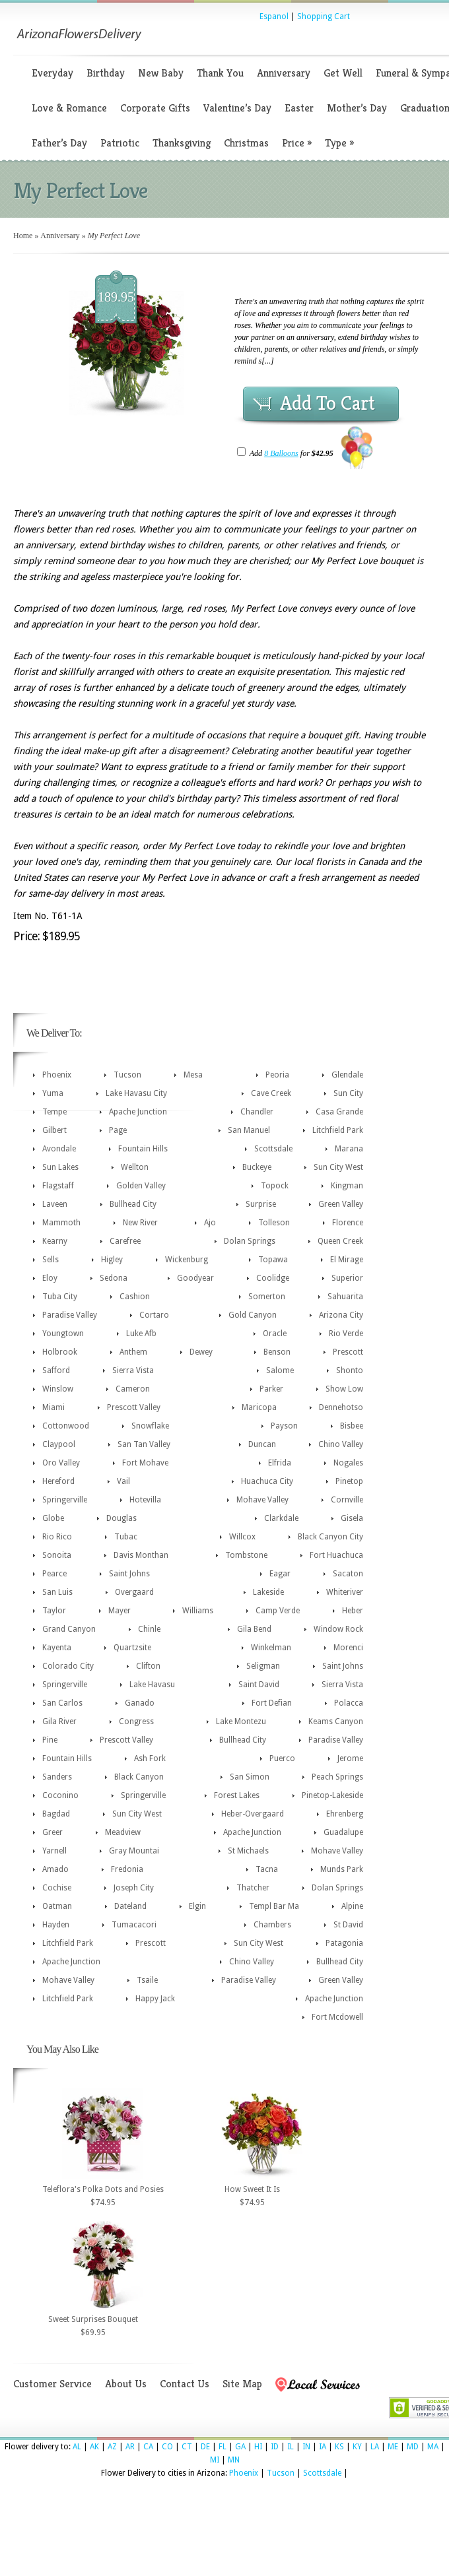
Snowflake (150, 1426)
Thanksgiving (182, 143)
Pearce (54, 1573)
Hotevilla (145, 1499)
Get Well (343, 73)
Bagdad (56, 1814)
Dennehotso (341, 1407)
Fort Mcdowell (337, 2017)
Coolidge (272, 1278)
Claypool (58, 1444)
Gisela (352, 1518)
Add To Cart (327, 403)
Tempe (54, 1111)
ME (393, 2446)
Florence (347, 1222)
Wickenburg (186, 1259)
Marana (349, 1148)
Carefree (125, 1241)
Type (339, 143)
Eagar (280, 1573)
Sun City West (338, 1167)
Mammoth (61, 1222)
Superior (347, 1278)
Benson (277, 1352)
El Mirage (346, 1259)
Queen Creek (340, 1241)
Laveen (54, 1204)
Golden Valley (141, 1185)
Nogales (348, 1462)
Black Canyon (139, 1777)
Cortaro (154, 1315)
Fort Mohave (145, 1462)
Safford (56, 1370)
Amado (55, 1869)
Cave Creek (271, 1093)
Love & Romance (69, 108)
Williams (197, 1610)
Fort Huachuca (336, 1555)
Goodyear (195, 1278)
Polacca (348, 1703)
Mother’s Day (357, 108)
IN (306, 2446)
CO (167, 2446)
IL (290, 2446)
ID (275, 2446)
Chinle (149, 1629)
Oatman (57, 1906)
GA (240, 2446)
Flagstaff (58, 1185)
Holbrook (59, 1352)
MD (413, 2446)
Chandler (256, 1111)
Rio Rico (57, 1536)
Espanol (274, 16)
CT (187, 2446)
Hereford (58, 1481)
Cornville (347, 1499)
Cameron (133, 1389)
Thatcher (252, 1887)
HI (258, 2446)
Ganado (140, 1703)
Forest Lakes (236, 1795)
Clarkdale (281, 1518)
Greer (52, 1832)
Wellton (135, 1167)
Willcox (242, 1536)
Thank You (220, 73)
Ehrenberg (344, 1814)
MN (234, 2459)
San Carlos (62, 1703)
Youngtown (63, 1333)
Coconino (60, 1795)
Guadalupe (343, 1832)
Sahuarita (345, 1296)
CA (148, 2446)
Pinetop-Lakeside (332, 1795)
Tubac (125, 1536)
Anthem (133, 1352)
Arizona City (341, 1315)
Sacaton (348, 1573)
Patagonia (344, 1943)
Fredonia (127, 1869)
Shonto (349, 1370)
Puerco (282, 1758)
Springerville (64, 1499)
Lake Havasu (152, 1684)
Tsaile (147, 1980)
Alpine (352, 1906)
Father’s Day (59, 143)
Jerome (350, 1758)
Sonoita (56, 1555)
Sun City (348, 1093)
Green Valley (340, 1204)
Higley (112, 1259)
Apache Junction (138, 1111)
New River (140, 1222)
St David (348, 1924)
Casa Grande (339, 1111)
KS (339, 2446)
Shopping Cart (323, 16)
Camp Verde (278, 1610)
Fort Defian (272, 1703)
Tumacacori (134, 1924)
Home (22, 235)
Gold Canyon (252, 1315)
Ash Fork (150, 1758)
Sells (50, 1259)
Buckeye (256, 1167)
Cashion (135, 1296)
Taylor (54, 1610)
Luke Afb (141, 1333)
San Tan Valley (144, 1444)
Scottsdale (273, 1148)
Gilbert (54, 1130)
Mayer (119, 1610)
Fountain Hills (143, 1148)
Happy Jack (155, 1998)
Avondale (59, 1148)
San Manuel (249, 1130)
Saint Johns (129, 1573)
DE (205, 2446)
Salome (280, 1370)
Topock (275, 1185)
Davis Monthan (141, 1555)
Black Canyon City (330, 1536)
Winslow (57, 1389)
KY (357, 2446)
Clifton (148, 1666)
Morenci (348, 1647)
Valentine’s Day (237, 108)
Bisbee (351, 1426)
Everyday (52, 73)
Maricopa (259, 1407)
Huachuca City (267, 1481)
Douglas (121, 1518)
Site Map (242, 2384)
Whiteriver (344, 1592)
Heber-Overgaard (252, 1814)
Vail (123, 1481)
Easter (299, 108)
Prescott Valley (133, 1407)
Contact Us (184, 2384)
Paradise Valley (69, 1315)
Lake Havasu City (136, 1093)
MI (214, 2459)
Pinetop (349, 1481)
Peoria (277, 1074)
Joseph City (134, 1887)
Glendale (347, 1074)
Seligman (263, 1666)
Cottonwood (65, 1426)
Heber (352, 1610)
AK (94, 2446)
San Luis (57, 1592)
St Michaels (248, 1850)
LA (374, 2446)
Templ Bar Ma (274, 1906)
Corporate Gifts (155, 108)
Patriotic (119, 143)
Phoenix (56, 1074)
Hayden (55, 1924)
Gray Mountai (134, 1850)
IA (322, 2446)
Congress (136, 1721)
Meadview (123, 1832)
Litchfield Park (337, 1130)
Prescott (348, 1352)
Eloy (49, 1278)
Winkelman (271, 1647)
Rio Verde (346, 1333)
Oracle (275, 1333)
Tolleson (274, 1222)
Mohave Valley (262, 1499)
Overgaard (134, 1592)
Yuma (52, 1093)
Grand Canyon (69, 1629)
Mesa (193, 1074)
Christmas (246, 143)
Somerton (266, 1296)
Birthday (105, 73)
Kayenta (56, 1647)
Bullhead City (133, 1204)
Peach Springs (337, 1777)
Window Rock (338, 1629)
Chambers (272, 1924)
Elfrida (279, 1462)
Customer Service (52, 2384)
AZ (112, 2446)
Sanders (57, 1777)
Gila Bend (254, 1629)
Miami (53, 1407)
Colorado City (68, 1666)
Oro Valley (61, 1462)
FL (222, 2446)
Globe (53, 1518)
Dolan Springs (249, 1241)
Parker (271, 1389)
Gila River (59, 1721)
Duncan (262, 1444)
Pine (49, 1740)
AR (130, 2446)
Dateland (130, 1906)
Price (297, 143)
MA (432, 2446)
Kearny (54, 1241)
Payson (284, 1426)
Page (118, 1130)
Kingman (347, 1185)
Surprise (261, 1204)
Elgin (197, 1906)
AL (77, 2446)
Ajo (210, 1222)
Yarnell (54, 1850)
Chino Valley (340, 1444)
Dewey (201, 1352)
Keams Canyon (335, 1721)
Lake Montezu (241, 1721)
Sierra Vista (133, 1370)
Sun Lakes (60, 1167)
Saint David (258, 1684)
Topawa (273, 1259)
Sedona (113, 1278)
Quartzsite (132, 1647)
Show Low (344, 1389)
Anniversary (283, 73)
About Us (126, 2384)
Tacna (267, 1869)
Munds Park (341, 1869)
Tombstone (246, 1555)
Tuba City (59, 1296)
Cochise (56, 1887)
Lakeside (268, 1592)
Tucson (127, 1074)
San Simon (249, 1777)
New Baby (161, 73)
